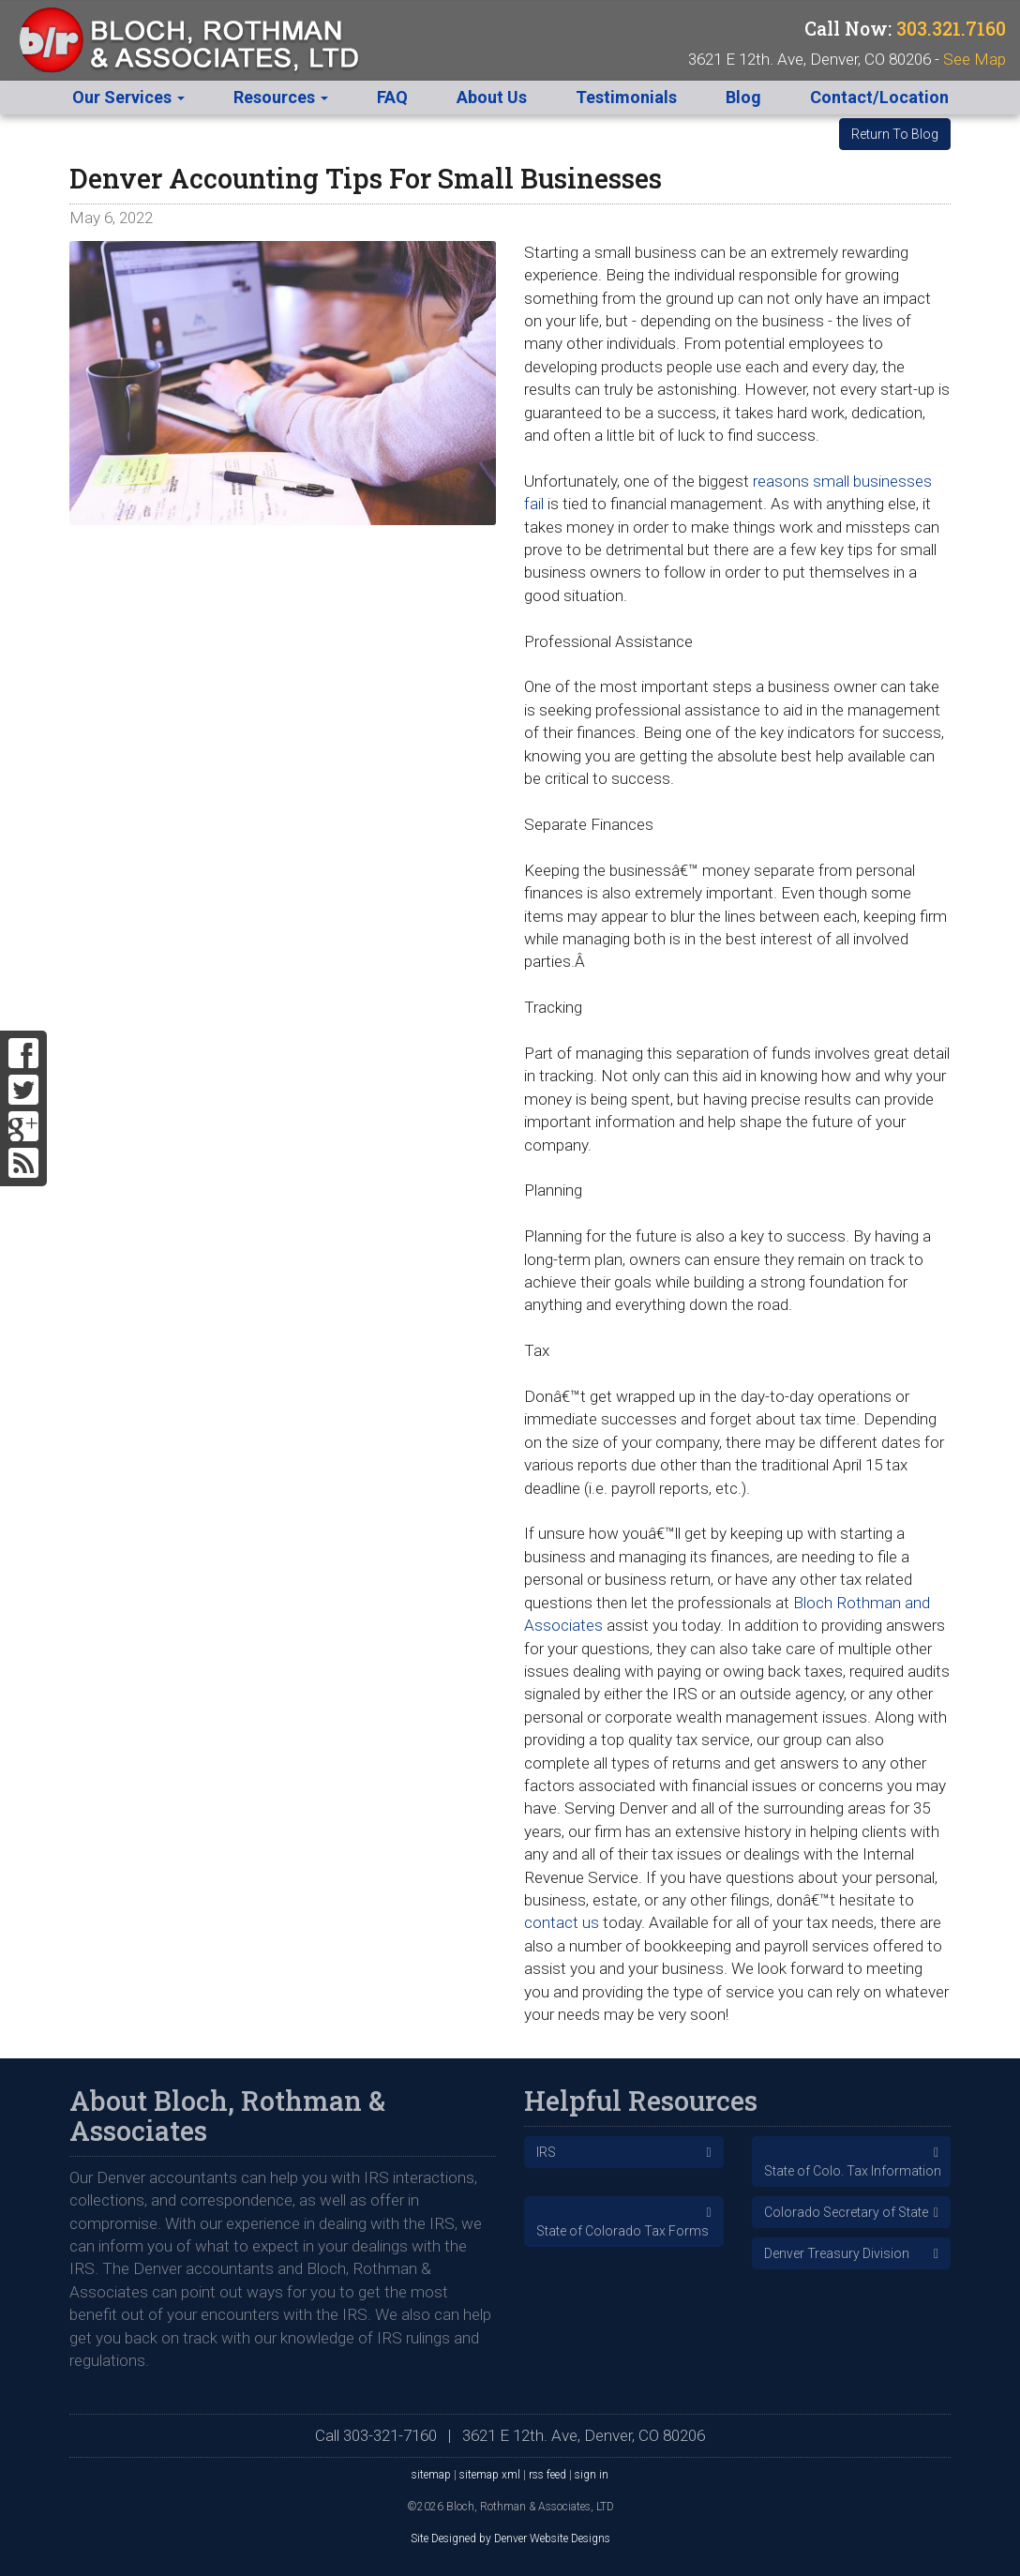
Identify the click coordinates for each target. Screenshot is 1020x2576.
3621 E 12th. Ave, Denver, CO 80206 (583, 2435)
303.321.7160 (951, 28)
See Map (974, 59)
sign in (591, 2474)
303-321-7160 (390, 2435)
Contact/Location (879, 97)
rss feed (547, 2474)
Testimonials (626, 97)
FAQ (392, 97)
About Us (492, 97)
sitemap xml (489, 2474)
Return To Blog (894, 134)
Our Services (128, 97)
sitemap (431, 2474)
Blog (743, 97)
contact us (561, 1922)
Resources (280, 97)
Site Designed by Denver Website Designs (510, 2538)
